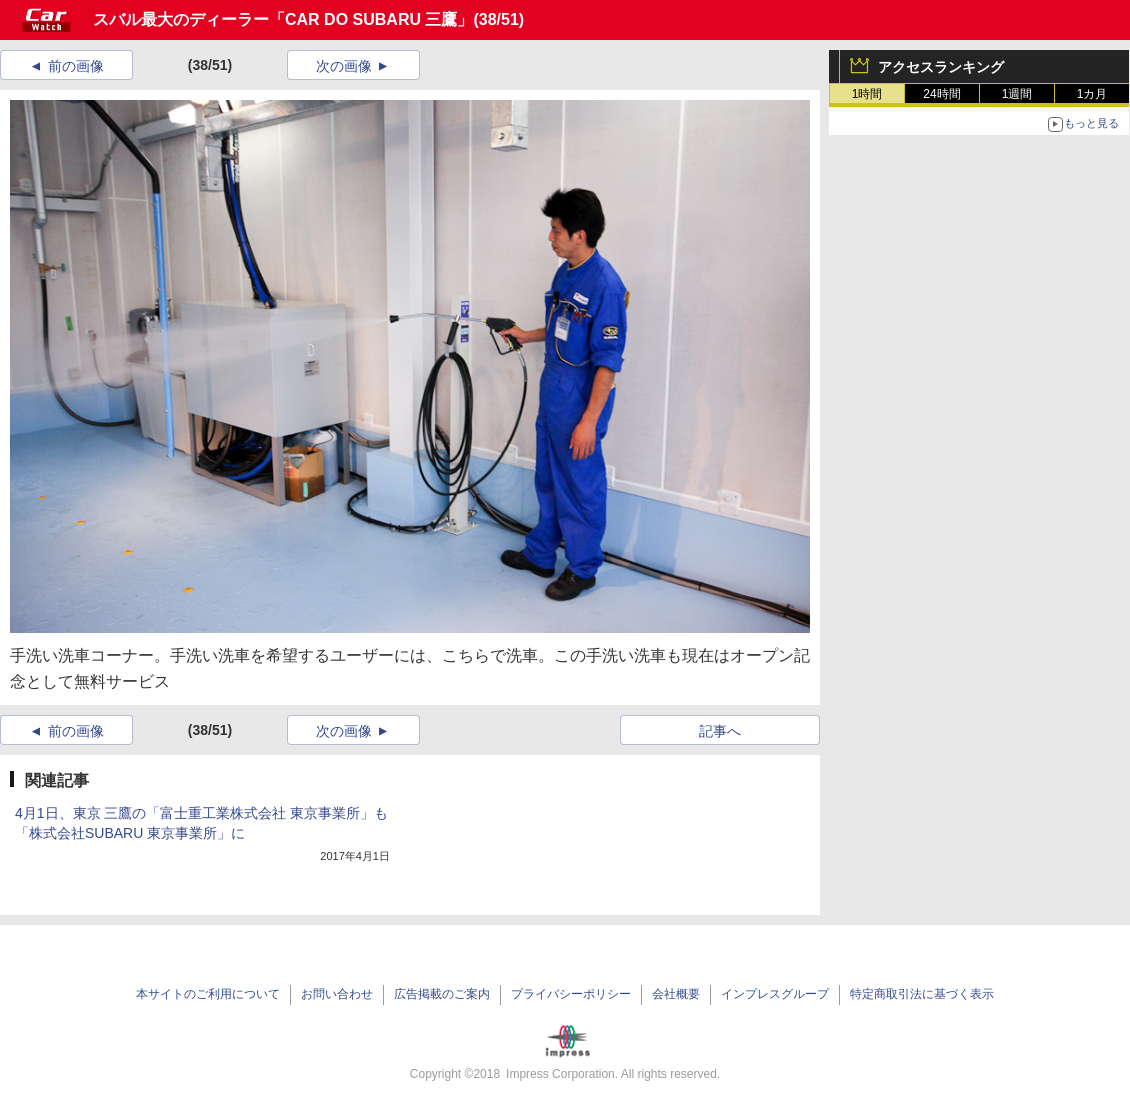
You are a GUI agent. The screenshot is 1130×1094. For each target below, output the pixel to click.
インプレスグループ (775, 994)
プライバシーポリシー (571, 994)
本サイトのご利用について (208, 994)
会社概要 (676, 994)
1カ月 (1092, 94)
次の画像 (344, 66)
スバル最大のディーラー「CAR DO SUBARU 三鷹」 (283, 19)
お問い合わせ (337, 994)
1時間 (867, 94)
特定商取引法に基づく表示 (922, 994)
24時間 (941, 94)
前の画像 (76, 66)
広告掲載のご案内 (442, 994)
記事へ (720, 731)
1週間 (1017, 94)
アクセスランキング (941, 67)
